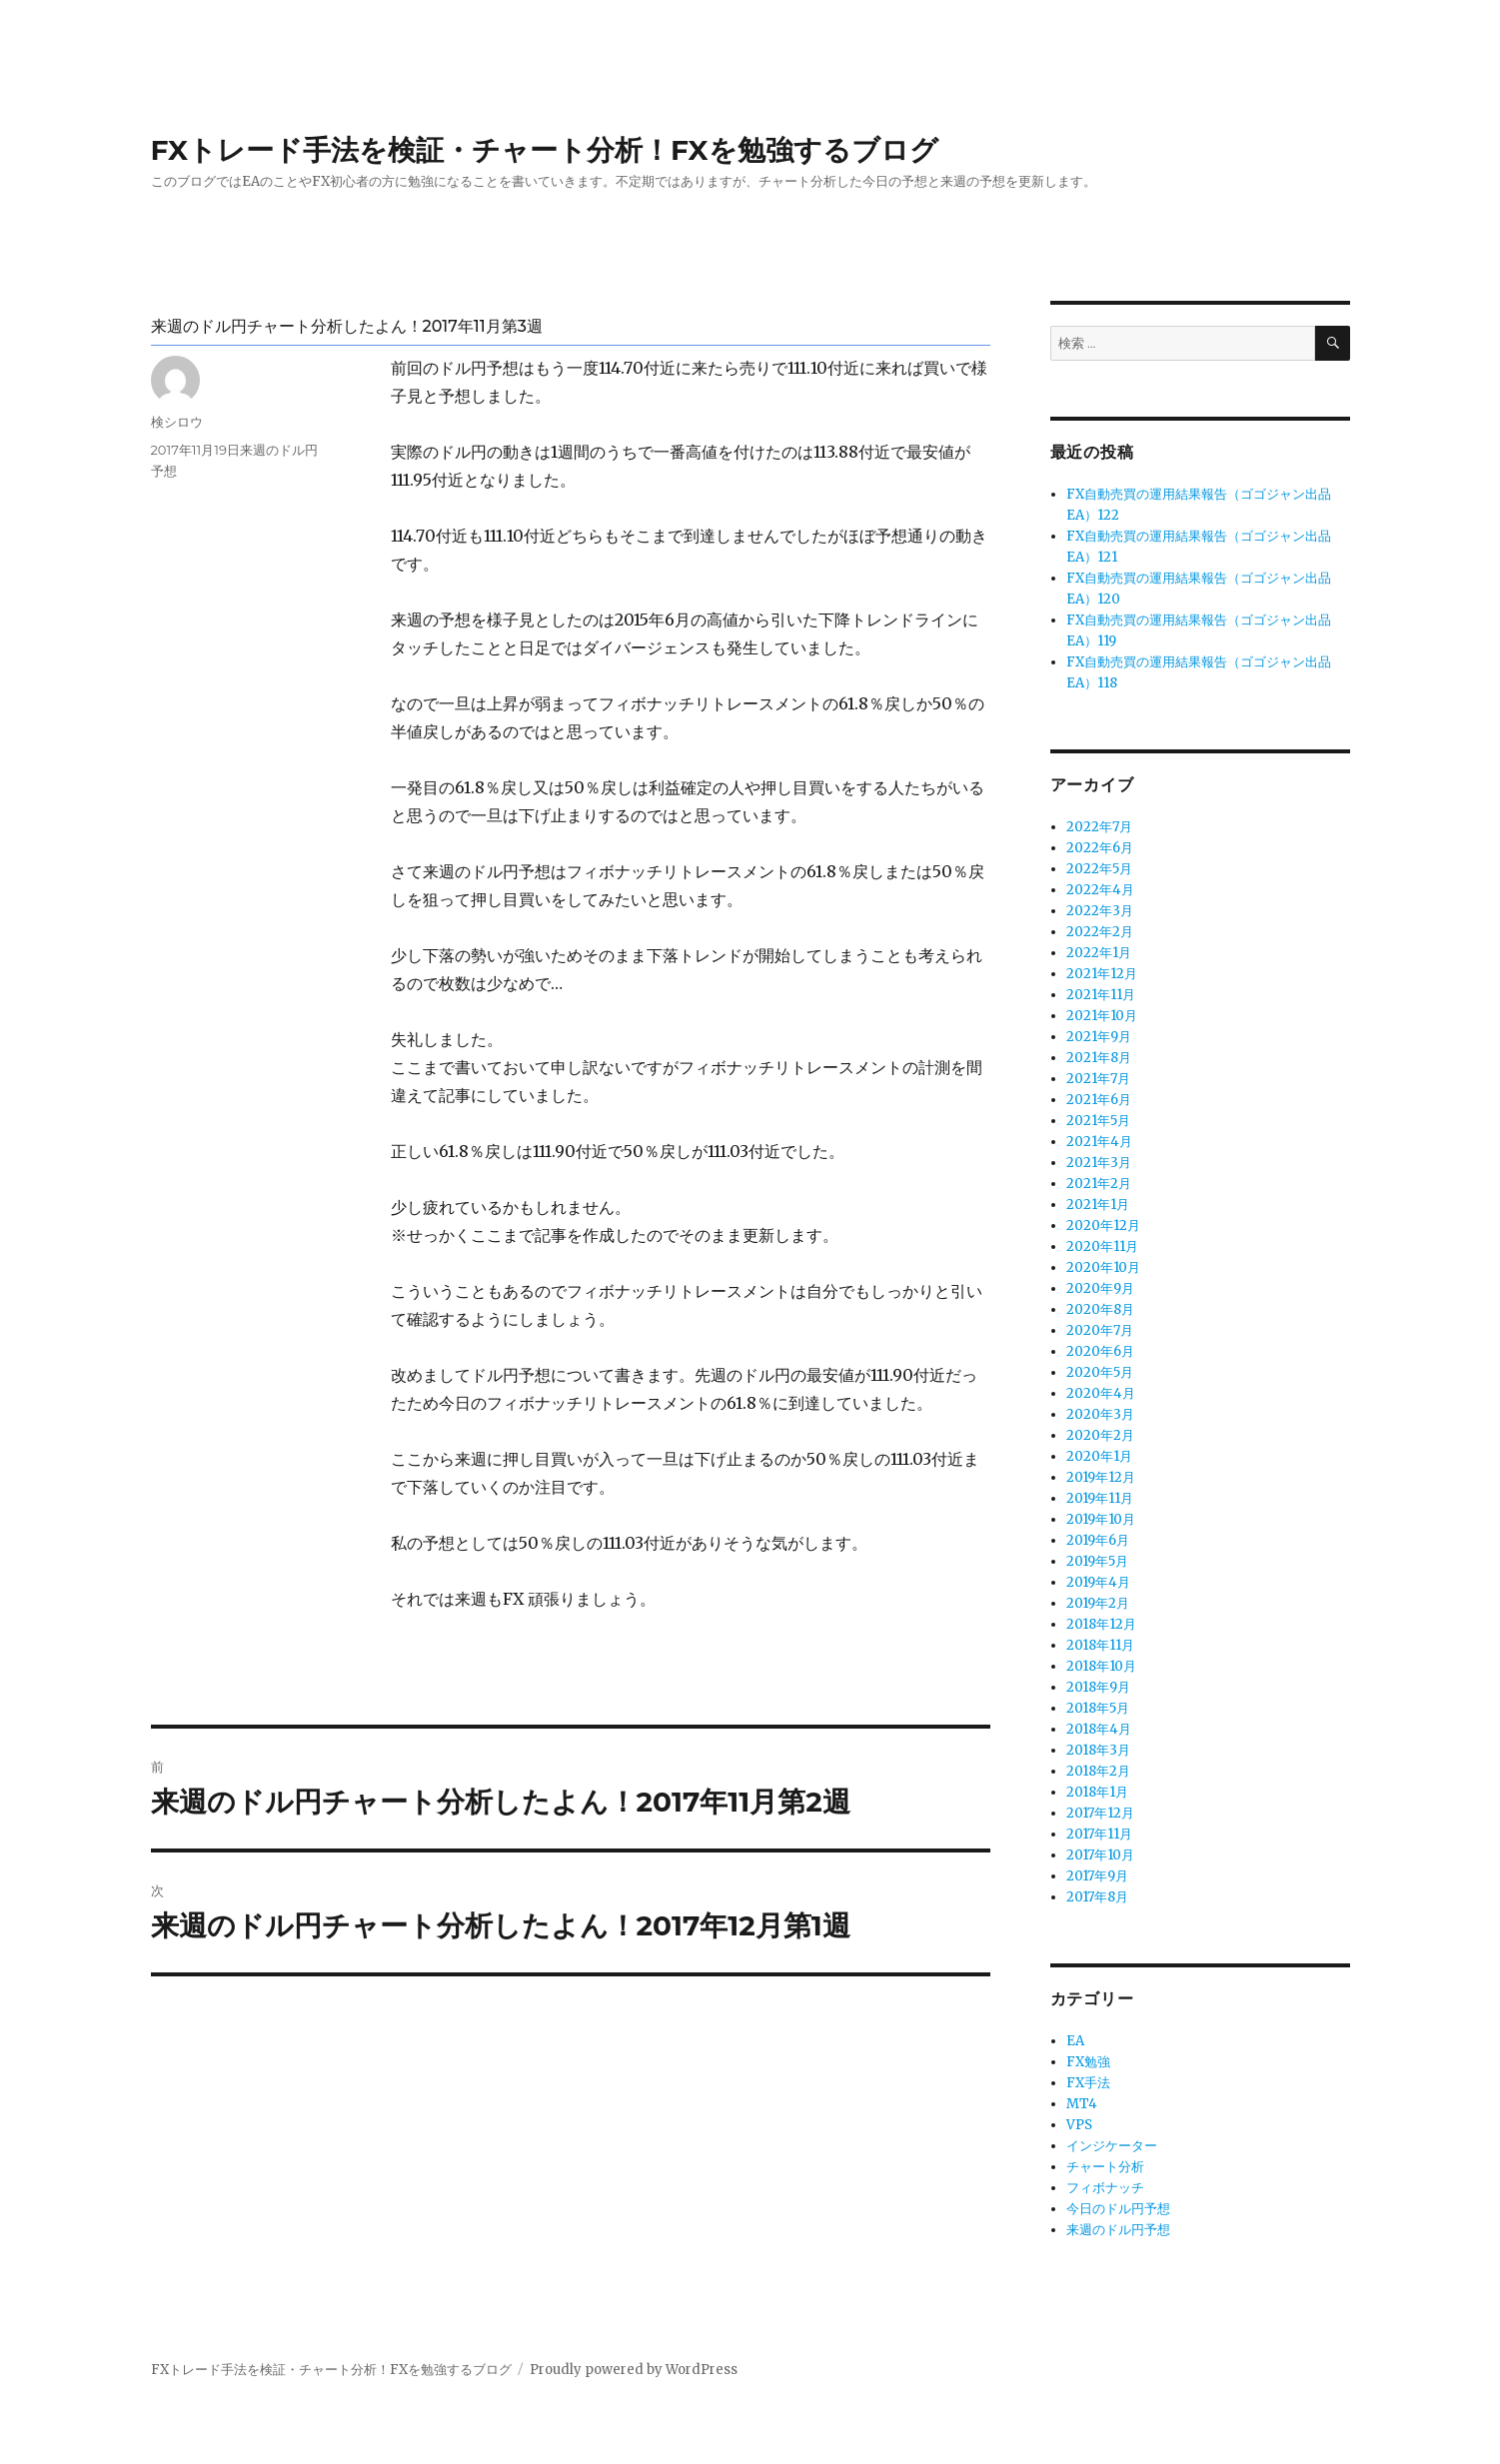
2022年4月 (1100, 889)
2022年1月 (1098, 952)
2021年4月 (1099, 1141)
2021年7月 (1098, 1078)
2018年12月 (1101, 1624)
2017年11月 (1099, 1834)
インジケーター (1111, 2145)
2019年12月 (1100, 1477)
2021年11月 (1100, 994)
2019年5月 (1097, 1561)
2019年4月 (1098, 1582)
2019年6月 (1097, 1540)
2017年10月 (1100, 1855)
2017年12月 (1100, 1813)
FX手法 (1088, 2082)
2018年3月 (1098, 1750)
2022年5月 (1099, 868)
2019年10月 (1100, 1519)
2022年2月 (1099, 931)
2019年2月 (1097, 1603)
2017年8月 (1097, 1896)
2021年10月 (1101, 1015)
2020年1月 (1099, 1456)
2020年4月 (1100, 1393)
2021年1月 (1097, 1204)
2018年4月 (1098, 1729)
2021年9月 (1098, 1036)
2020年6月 (1100, 1351)
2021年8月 (1098, 1057)
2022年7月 (1099, 826)
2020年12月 (1103, 1225)
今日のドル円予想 (1118, 2208)
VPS (1079, 2124)
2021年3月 (1098, 1162)
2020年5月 (1099, 1372)
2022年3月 (1099, 910)
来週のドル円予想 (1118, 2229)
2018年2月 (1098, 1771)
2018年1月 (1097, 1792)
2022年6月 (1099, 847)
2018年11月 (1100, 1645)
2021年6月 (1098, 1099)
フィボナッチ (1105, 2187)
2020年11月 (1102, 1246)
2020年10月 (1103, 1267)
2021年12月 (1101, 973)
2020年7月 (1099, 1330)
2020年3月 (1100, 1414)
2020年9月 (1100, 1288)
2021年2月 (1098, 1183)
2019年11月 (1099, 1498)
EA (1075, 2040)
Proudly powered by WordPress (634, 2369)
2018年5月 (1097, 1708)
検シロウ (177, 422)
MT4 (1081, 2103)
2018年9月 (1098, 1687)
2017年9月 (1097, 1875)
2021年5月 (1098, 1120)
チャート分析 (1105, 2166)
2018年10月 (1101, 1666)
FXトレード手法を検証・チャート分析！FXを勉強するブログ (544, 150)
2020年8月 (1100, 1309)
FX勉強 (1088, 2061)
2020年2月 (1100, 1435)
